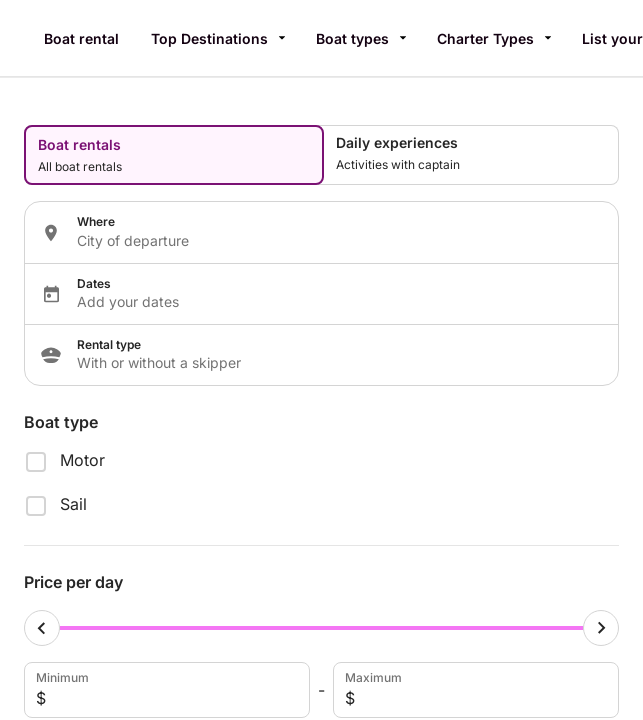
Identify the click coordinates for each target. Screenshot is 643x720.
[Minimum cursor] (42, 628)
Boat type (61, 422)
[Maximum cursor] (601, 628)
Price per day (73, 582)
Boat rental (81, 38)
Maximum (474, 690)
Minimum (165, 690)
